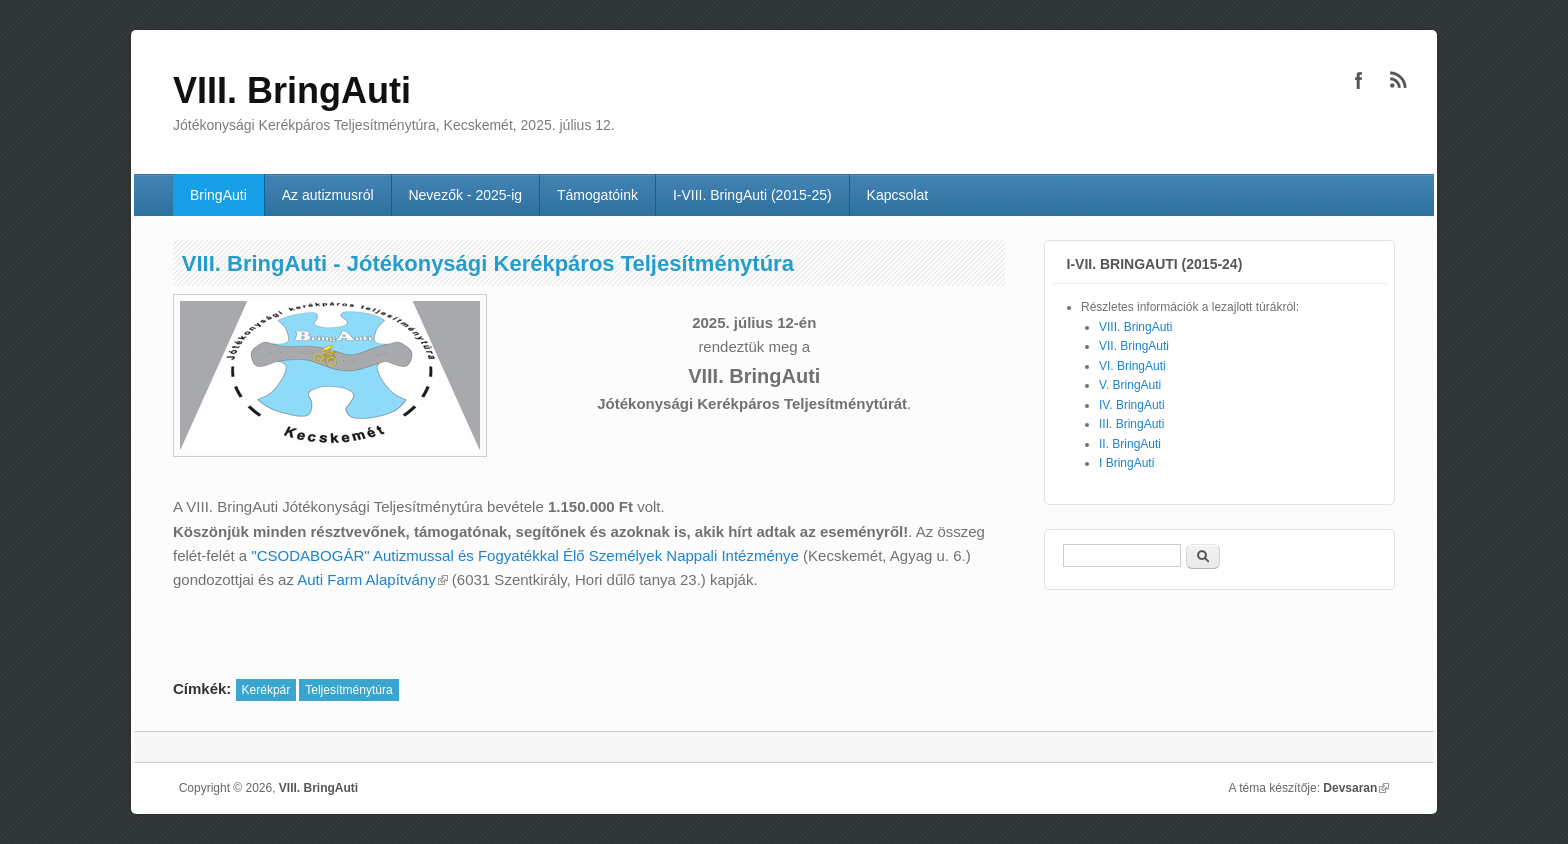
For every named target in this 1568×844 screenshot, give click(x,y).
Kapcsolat (897, 195)
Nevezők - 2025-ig (465, 195)
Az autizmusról (328, 195)
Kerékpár (266, 690)
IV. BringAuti (1132, 405)
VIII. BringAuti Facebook (1359, 80)
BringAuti (218, 195)
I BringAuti (1126, 463)
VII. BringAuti (1134, 346)
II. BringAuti (1130, 444)
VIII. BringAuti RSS (1399, 80)
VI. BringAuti (1132, 366)
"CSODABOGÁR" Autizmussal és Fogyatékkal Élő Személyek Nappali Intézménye (525, 555)
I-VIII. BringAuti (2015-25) (752, 195)
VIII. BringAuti (1135, 327)
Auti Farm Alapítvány (372, 579)
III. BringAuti (1131, 424)
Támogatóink (597, 195)
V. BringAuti (1130, 385)
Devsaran (1356, 788)
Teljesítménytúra (348, 690)
